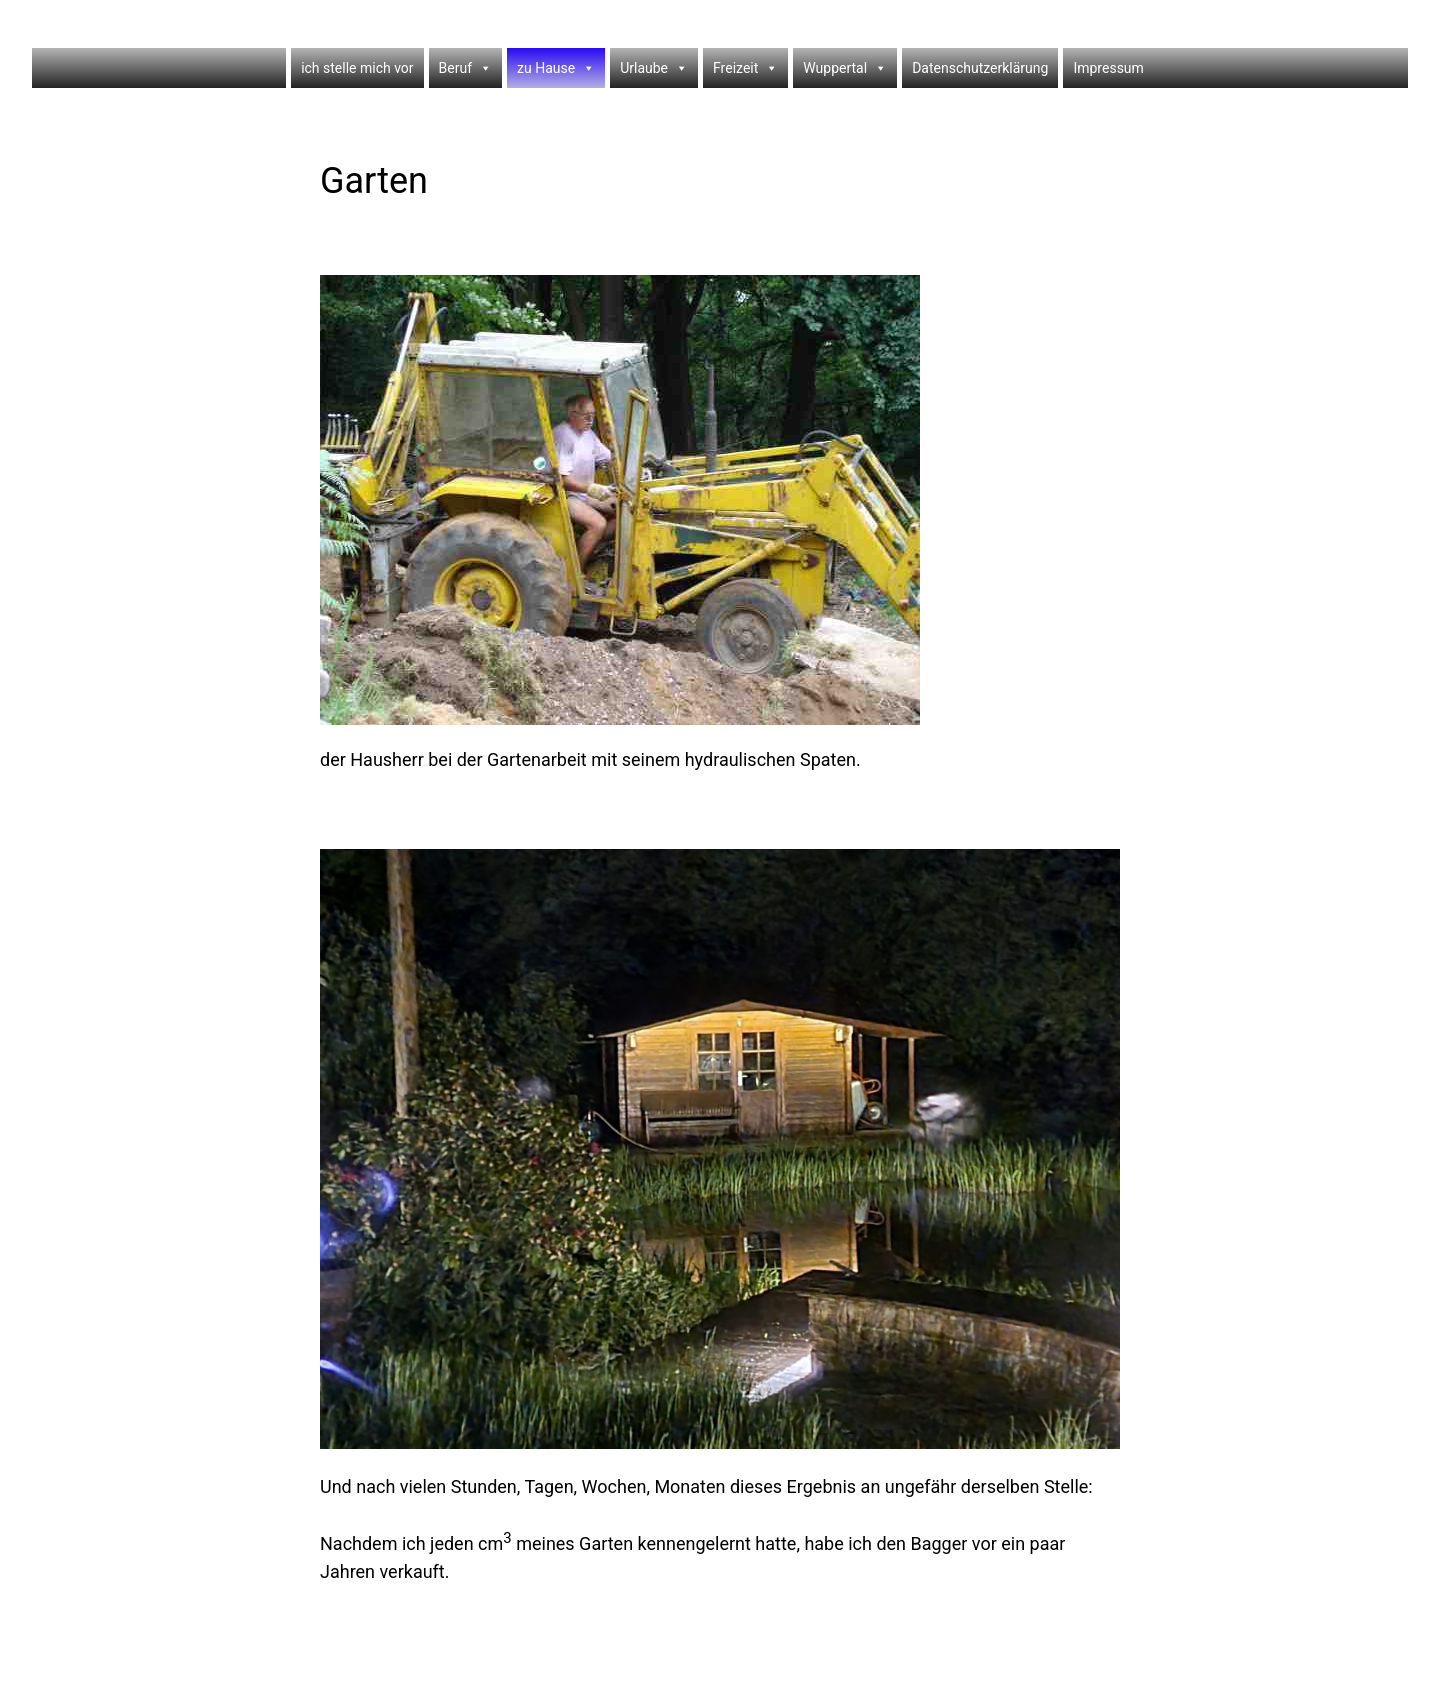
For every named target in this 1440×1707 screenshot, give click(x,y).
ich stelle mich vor (357, 68)
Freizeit (745, 68)
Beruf (465, 68)
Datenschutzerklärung (980, 68)
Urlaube (654, 68)
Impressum (1108, 68)
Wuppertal (845, 68)
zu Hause (556, 68)
